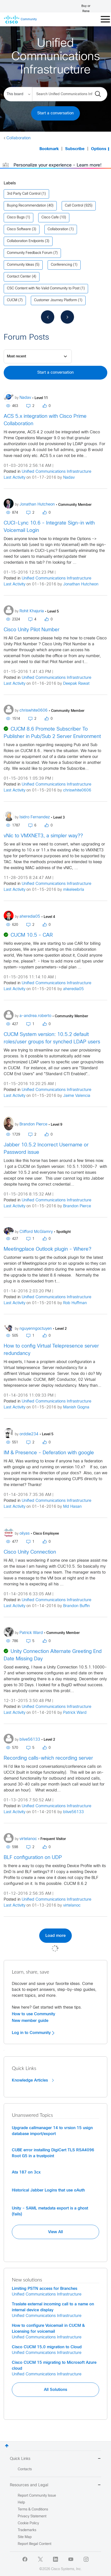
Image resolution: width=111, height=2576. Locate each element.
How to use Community (33, 2014)
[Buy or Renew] (85, 10)
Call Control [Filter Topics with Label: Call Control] (74, 205)
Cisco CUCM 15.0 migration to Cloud (47, 2347)
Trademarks (27, 2530)
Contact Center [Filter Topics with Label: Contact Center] (19, 276)
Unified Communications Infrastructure (56, 471)
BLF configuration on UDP (33, 1857)
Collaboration (18, 138)
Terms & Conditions (33, 2509)
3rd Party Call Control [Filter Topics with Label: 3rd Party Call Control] (23, 193)
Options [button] (98, 149)
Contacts (25, 2469)
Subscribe (75, 149)
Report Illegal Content (34, 2544)
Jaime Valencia (76, 1096)
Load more (55, 1935)
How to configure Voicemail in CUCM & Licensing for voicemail (48, 2328)
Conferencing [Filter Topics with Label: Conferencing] (61, 264)
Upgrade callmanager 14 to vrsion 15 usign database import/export (52, 2131)
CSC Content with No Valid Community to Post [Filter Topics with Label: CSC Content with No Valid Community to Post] (43, 288)
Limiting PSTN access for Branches (44, 2288)
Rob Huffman (75, 1303)
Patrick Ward (75, 1713)
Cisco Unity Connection (30, 1552)
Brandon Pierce (77, 1206)
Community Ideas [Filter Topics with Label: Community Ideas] (20, 264)
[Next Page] (67, 317)
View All (55, 2232)
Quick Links (55, 2459)
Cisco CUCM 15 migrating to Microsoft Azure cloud (54, 2365)
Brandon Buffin (76, 1606)
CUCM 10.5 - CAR (32, 935)
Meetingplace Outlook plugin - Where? (47, 1249)
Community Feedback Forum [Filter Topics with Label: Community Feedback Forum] (29, 253)
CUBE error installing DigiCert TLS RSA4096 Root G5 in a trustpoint (53, 2153)
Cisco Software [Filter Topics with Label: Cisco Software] (19, 229)
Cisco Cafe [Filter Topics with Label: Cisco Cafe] (50, 217)
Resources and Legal (55, 2485)
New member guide (30, 2020)
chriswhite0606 (77, 790)
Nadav (69, 477)
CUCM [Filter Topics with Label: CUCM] (12, 300)
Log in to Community (33, 2032)
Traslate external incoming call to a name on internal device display (53, 2307)
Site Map (25, 2537)
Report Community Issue (37, 2495)
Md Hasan (72, 1506)
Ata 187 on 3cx (26, 2172)
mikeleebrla (73, 890)
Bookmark (49, 149)
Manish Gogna (76, 1407)
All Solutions (55, 2389)
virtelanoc (72, 1905)
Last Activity (14, 477)
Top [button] (7, 2445)
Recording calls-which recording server (48, 1758)
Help (21, 2502)
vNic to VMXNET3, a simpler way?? (43, 836)
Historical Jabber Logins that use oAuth (48, 2190)
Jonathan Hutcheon (80, 584)
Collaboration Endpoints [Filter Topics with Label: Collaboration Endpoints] (25, 241)
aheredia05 (73, 989)
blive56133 (73, 1812)
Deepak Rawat (76, 683)
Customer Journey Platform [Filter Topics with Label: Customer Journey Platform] (55, 300)
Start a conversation (55, 113)
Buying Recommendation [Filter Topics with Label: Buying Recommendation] (26, 205)
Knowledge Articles (33, 2080)
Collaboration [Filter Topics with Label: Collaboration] (58, 229)
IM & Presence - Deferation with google (49, 1453)
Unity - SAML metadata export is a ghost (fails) (50, 2211)
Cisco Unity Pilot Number (31, 630)
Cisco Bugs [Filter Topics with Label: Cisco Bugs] (16, 217)
